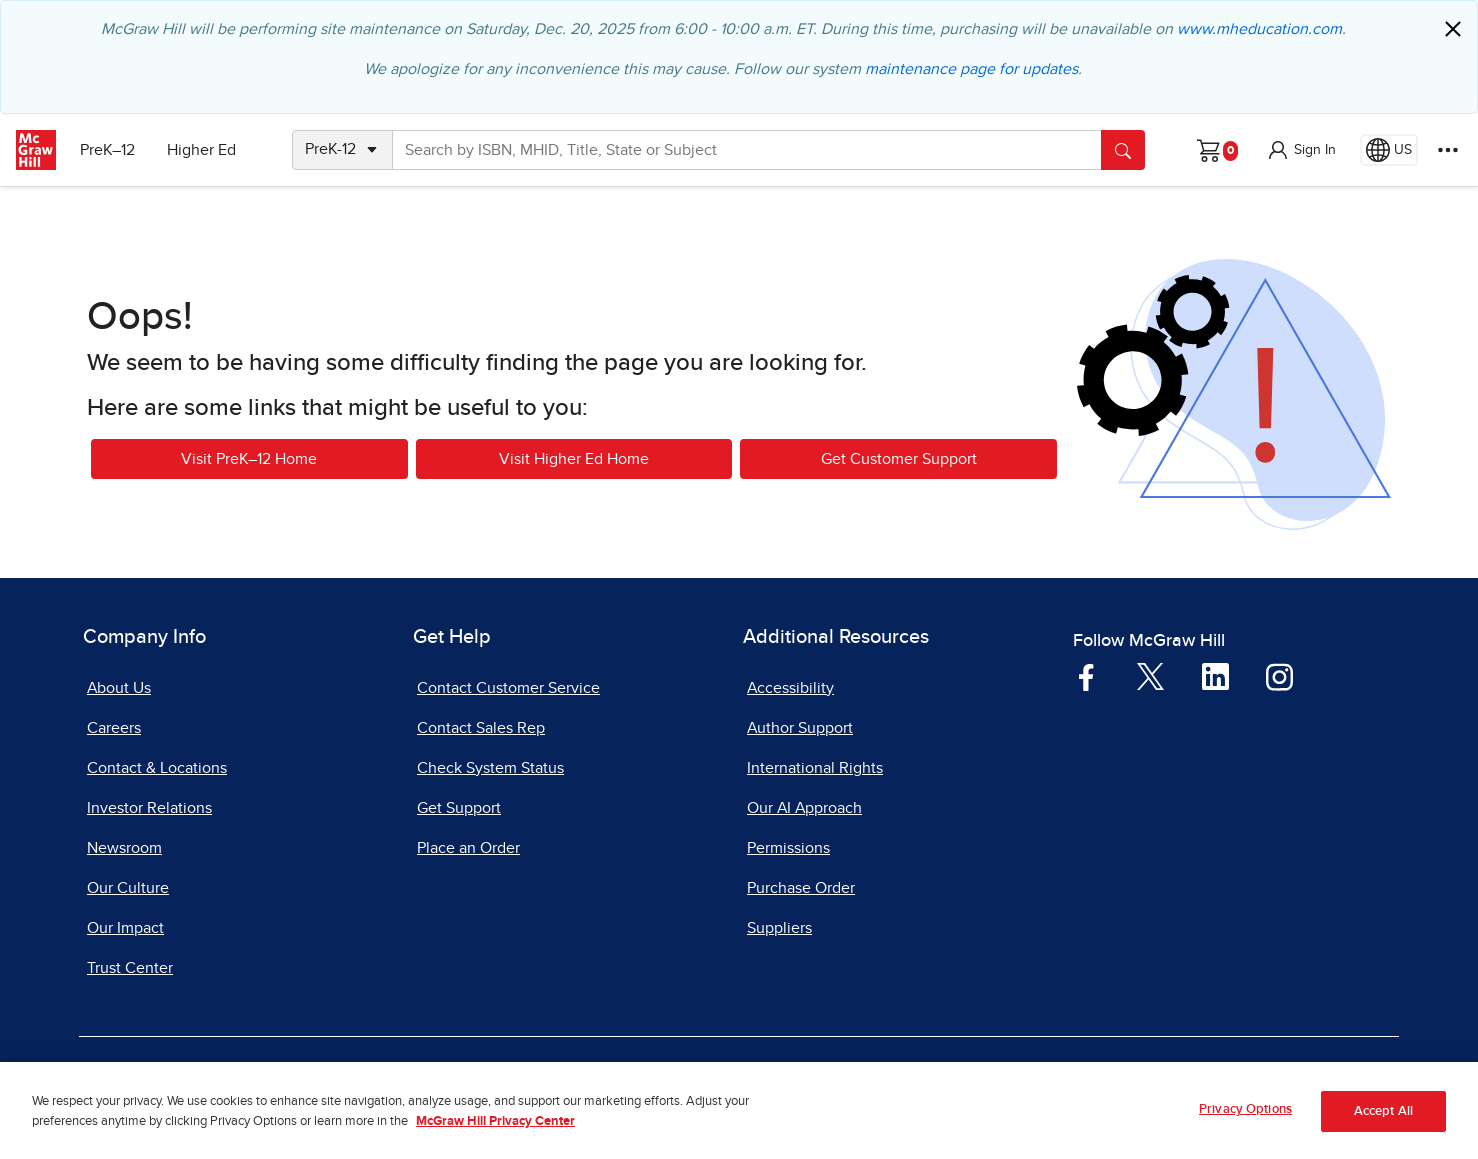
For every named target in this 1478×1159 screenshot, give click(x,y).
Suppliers (779, 928)
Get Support (459, 808)
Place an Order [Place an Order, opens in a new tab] (468, 848)
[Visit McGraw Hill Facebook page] (1086, 676)
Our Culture (128, 888)
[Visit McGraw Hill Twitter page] (1150, 675)
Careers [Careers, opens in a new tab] (114, 728)
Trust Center (130, 968)
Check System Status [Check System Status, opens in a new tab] (490, 768)
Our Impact (125, 928)
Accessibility (790, 688)
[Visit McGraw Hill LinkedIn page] (1215, 676)
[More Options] (1448, 150)
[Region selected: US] (1389, 150)
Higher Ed (201, 150)
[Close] (1453, 29)
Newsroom (124, 848)
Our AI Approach (804, 808)
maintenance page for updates (971, 69)
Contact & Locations (157, 768)
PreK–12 (107, 150)
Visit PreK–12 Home (249, 459)
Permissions (788, 848)
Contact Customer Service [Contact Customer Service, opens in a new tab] (508, 688)
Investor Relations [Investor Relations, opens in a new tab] (149, 808)
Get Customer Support (899, 459)
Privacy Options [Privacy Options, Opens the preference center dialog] (1245, 1122)
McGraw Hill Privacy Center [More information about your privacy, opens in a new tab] (495, 1133)
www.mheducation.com (1259, 29)
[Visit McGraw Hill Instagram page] (1279, 676)
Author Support (800, 728)
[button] (1301, 150)
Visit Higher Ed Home (574, 459)
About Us (119, 688)
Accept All (1383, 1123)
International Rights (815, 768)
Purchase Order (801, 888)
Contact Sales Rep (481, 728)
